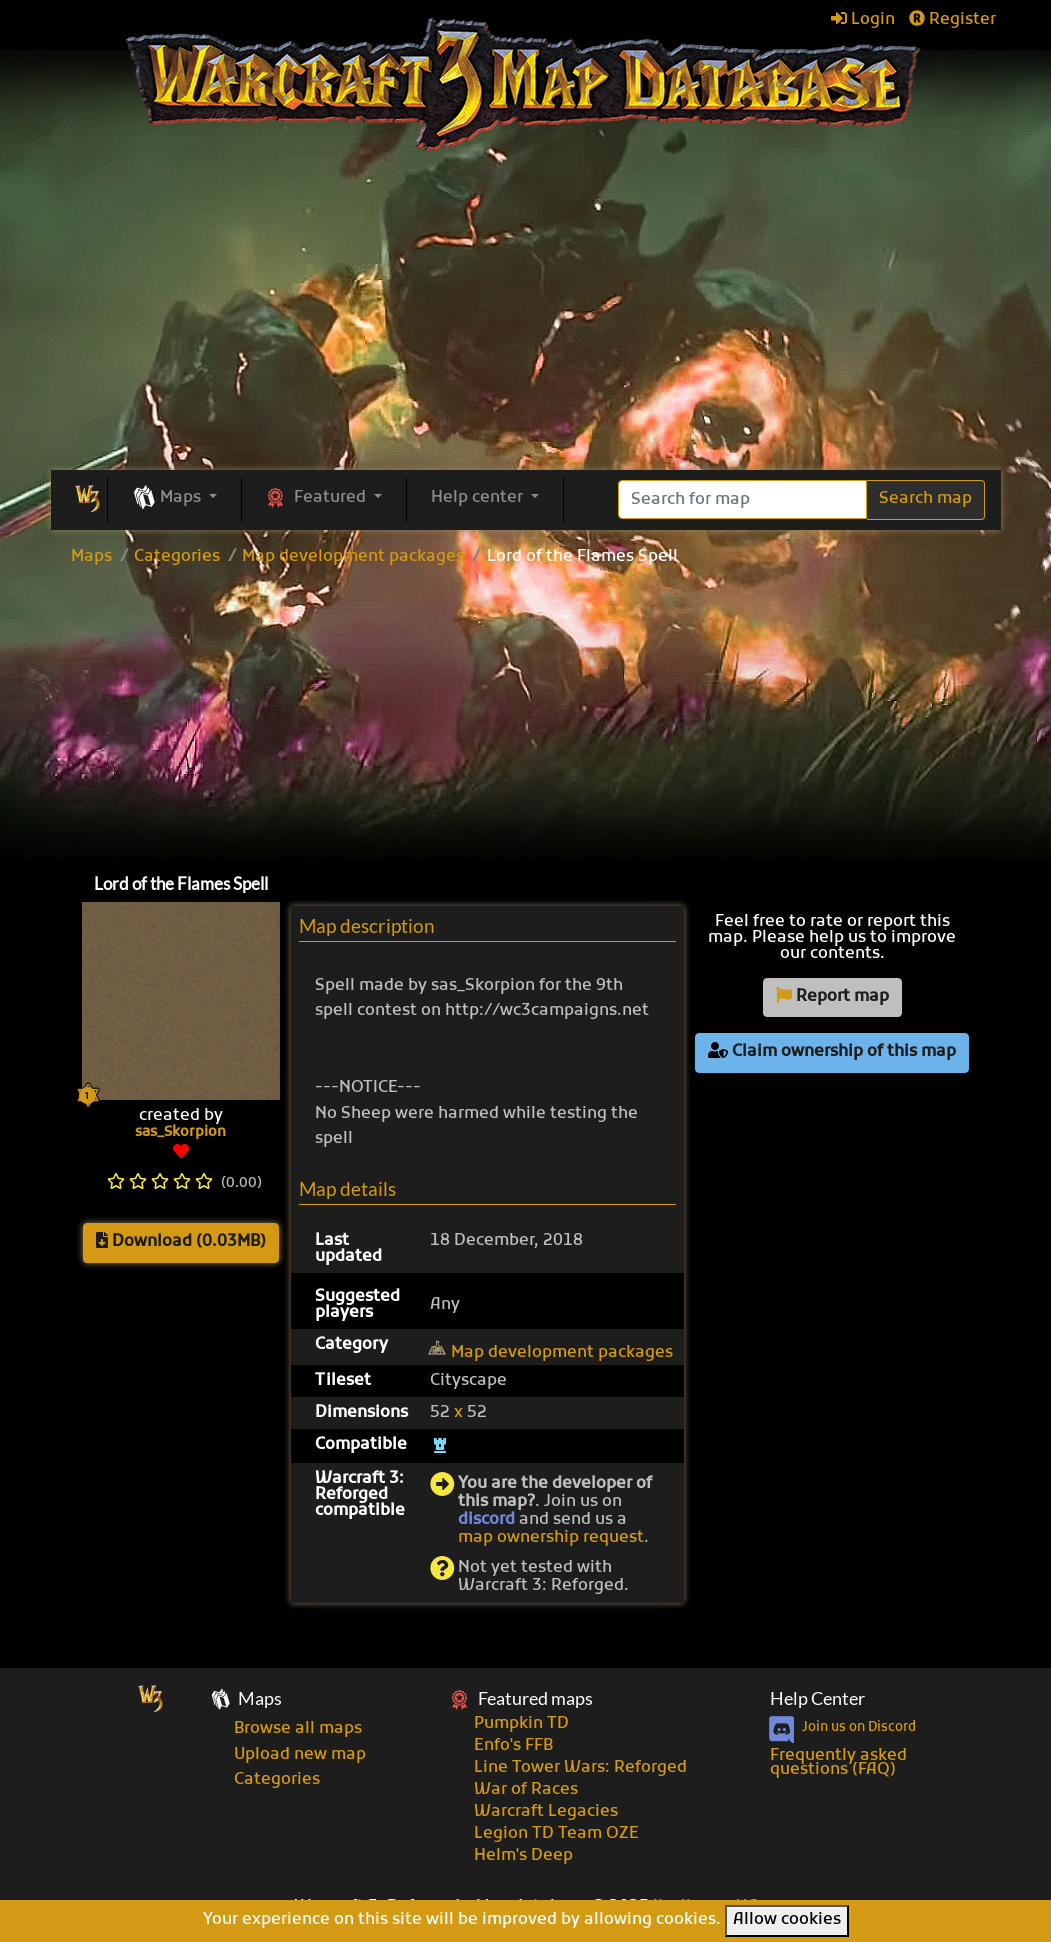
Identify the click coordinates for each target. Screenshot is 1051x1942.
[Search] (742, 499)
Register (952, 20)
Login (863, 20)
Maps (91, 557)
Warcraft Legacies (546, 1812)
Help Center (817, 1698)
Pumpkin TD (521, 1724)
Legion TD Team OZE (556, 1834)
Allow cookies (787, 1920)
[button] (174, 499)
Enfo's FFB (513, 1746)
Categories (177, 557)
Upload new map (300, 1755)
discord (486, 1520)
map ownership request (551, 1538)
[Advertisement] (526, 715)
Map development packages (353, 557)
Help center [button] (479, 498)
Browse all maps (298, 1729)
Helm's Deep (523, 1856)
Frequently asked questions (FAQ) (838, 1763)
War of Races (526, 1790)
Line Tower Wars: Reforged (580, 1768)
